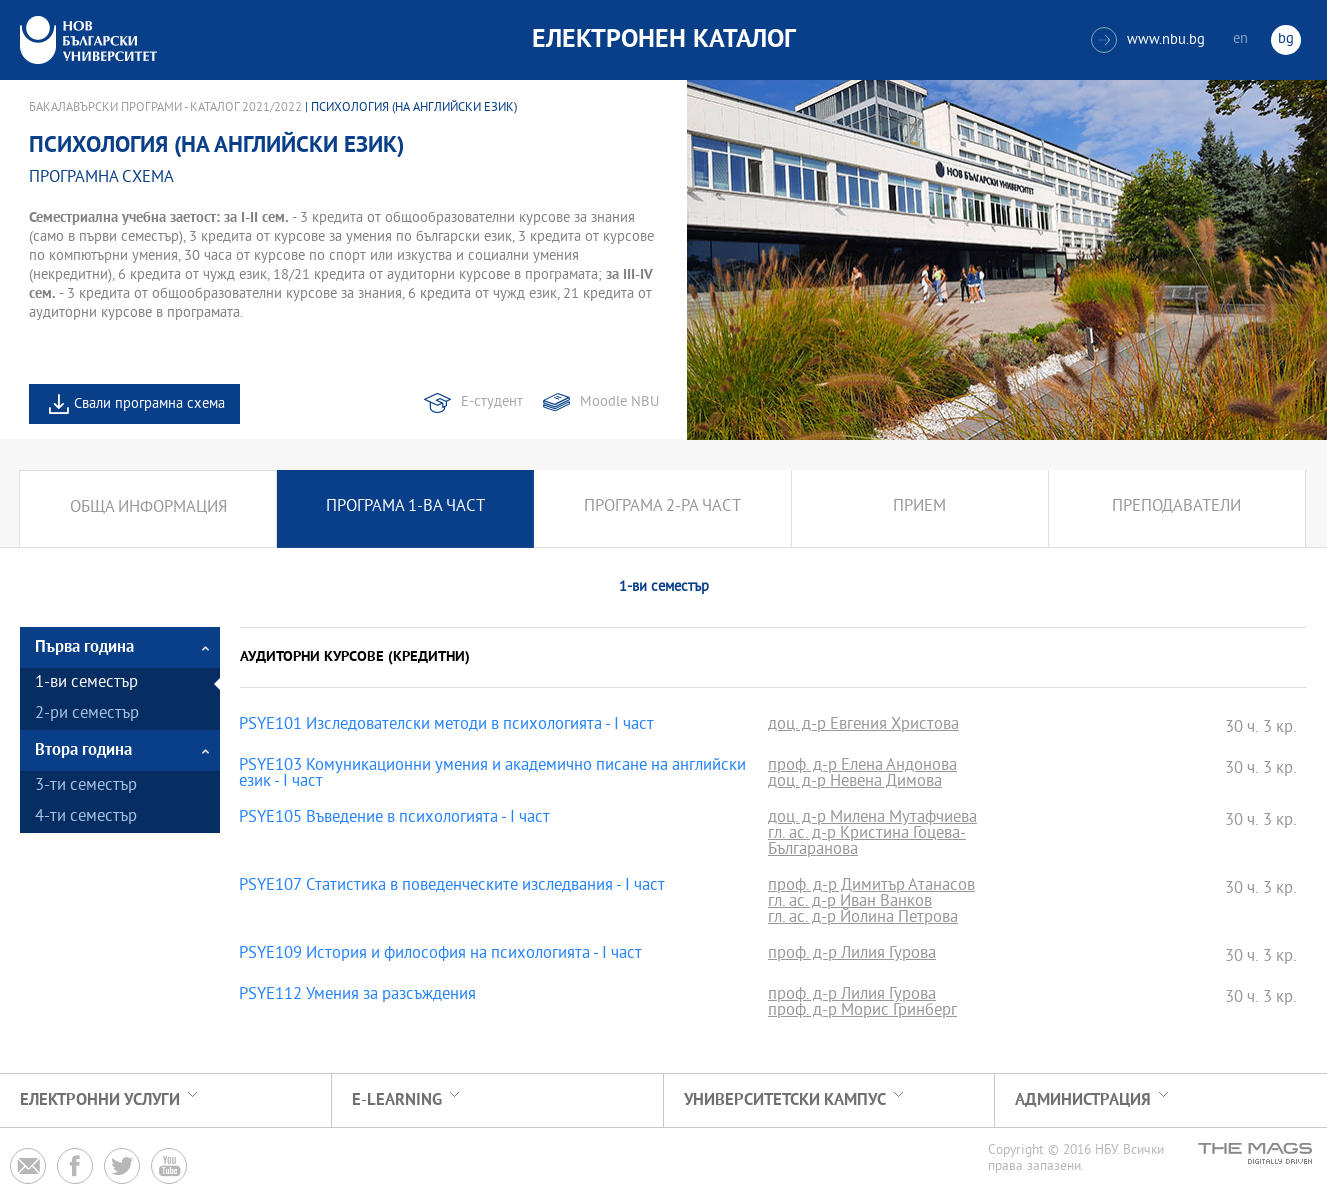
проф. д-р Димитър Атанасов (871, 887)
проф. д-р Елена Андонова (862, 767)
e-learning (397, 1100)
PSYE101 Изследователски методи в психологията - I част (446, 726)
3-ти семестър (86, 786)
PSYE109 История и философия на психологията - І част (440, 955)
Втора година (83, 750)
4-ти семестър (86, 817)
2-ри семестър (87, 714)
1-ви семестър (86, 683)
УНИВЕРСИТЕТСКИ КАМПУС (785, 1100)
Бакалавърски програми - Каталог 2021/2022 (165, 108)
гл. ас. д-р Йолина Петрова (863, 919)
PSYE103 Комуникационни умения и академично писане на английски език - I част (492, 775)
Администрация (1083, 1100)
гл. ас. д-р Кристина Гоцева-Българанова (867, 843)
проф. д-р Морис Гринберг (862, 1012)
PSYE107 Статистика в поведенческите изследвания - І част (452, 887)
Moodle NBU (619, 402)
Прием (919, 508)
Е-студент (492, 402)
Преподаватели (1176, 508)
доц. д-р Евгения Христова (863, 726)
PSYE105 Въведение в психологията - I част (394, 819)
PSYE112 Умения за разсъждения (357, 996)
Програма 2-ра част (662, 508)
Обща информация (148, 508)
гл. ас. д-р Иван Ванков (850, 903)
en (1240, 39)
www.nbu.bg (1148, 40)
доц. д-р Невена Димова (855, 783)
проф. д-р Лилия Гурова (852, 955)
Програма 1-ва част (405, 508)
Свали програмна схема (149, 404)
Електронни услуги (100, 1100)
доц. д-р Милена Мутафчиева (872, 819)
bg (1286, 39)
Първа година (84, 647)
